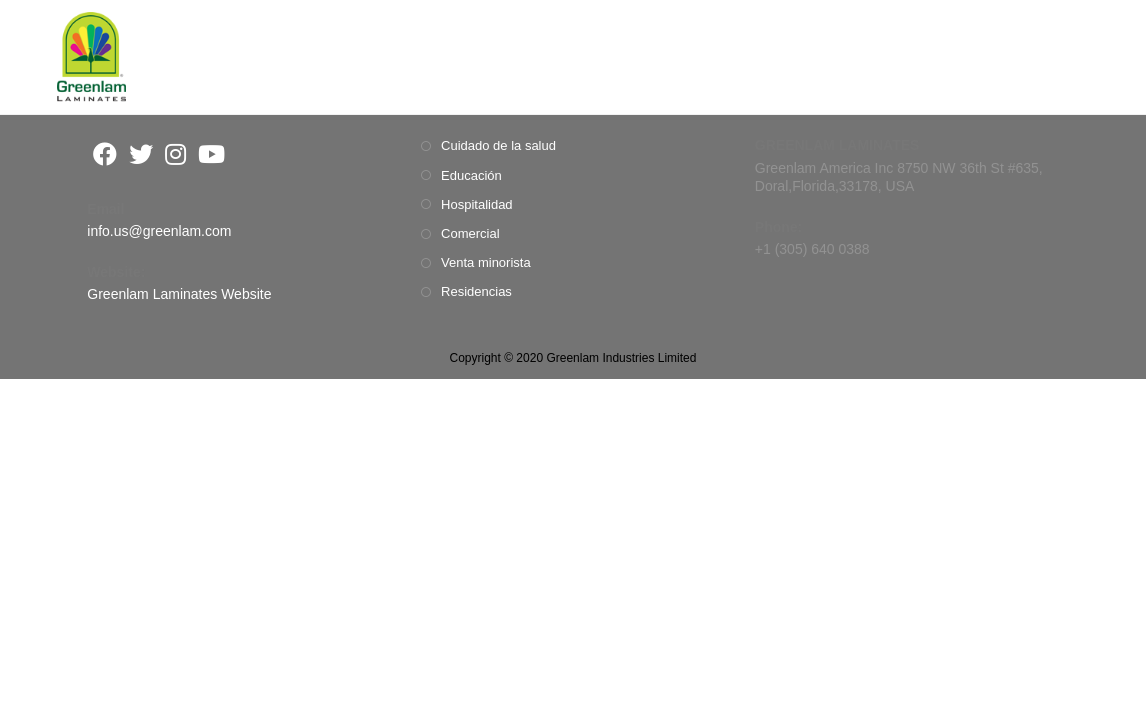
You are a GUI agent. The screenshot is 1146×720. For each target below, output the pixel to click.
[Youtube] (211, 154)
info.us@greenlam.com (159, 231)
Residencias (476, 291)
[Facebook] (105, 154)
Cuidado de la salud (498, 145)
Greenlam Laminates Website (179, 294)
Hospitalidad (477, 204)
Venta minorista (486, 262)
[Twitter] (141, 154)
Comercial (470, 233)
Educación (471, 175)
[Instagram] (175, 154)
